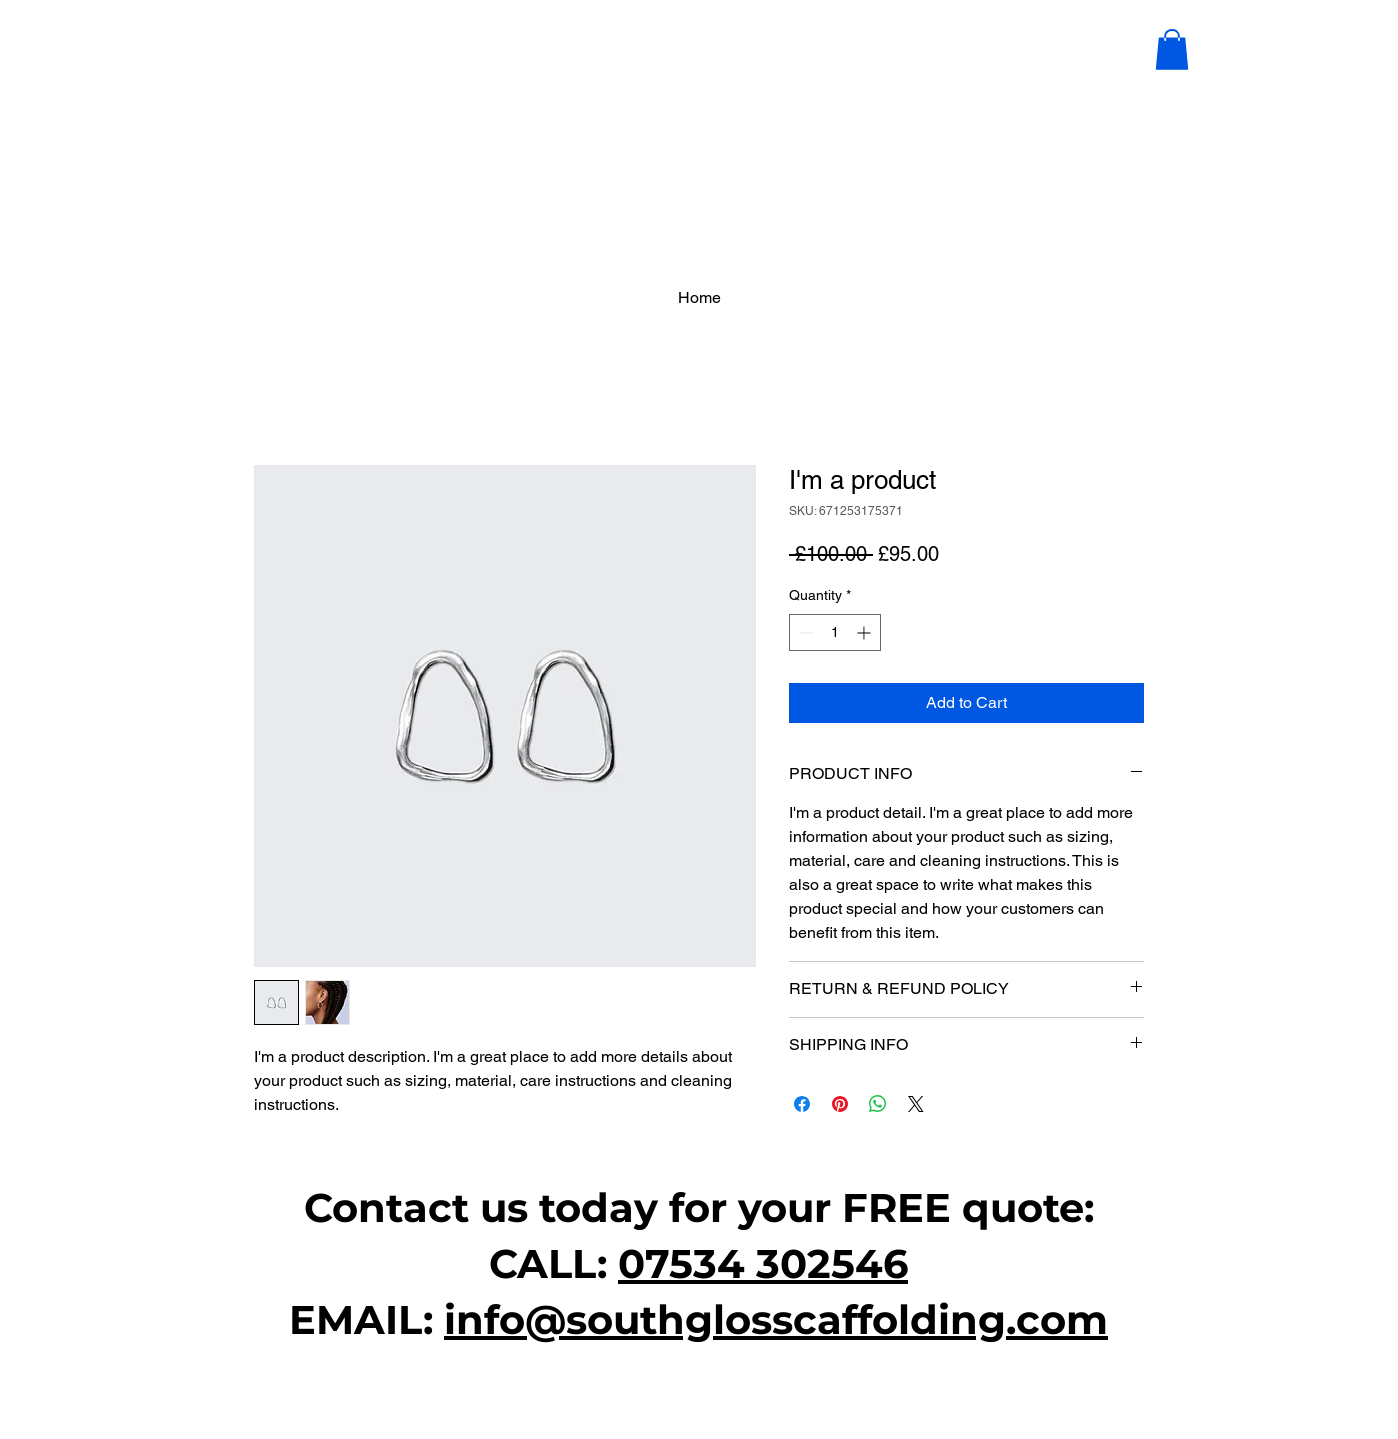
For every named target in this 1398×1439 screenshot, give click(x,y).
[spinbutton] (835, 632)
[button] (1172, 49)
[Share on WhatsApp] (878, 1104)
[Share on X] (916, 1104)
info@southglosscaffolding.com (776, 1319)
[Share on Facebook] (802, 1104)
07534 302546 (763, 1263)
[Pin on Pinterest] (840, 1104)
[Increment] (865, 632)
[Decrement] (804, 632)
